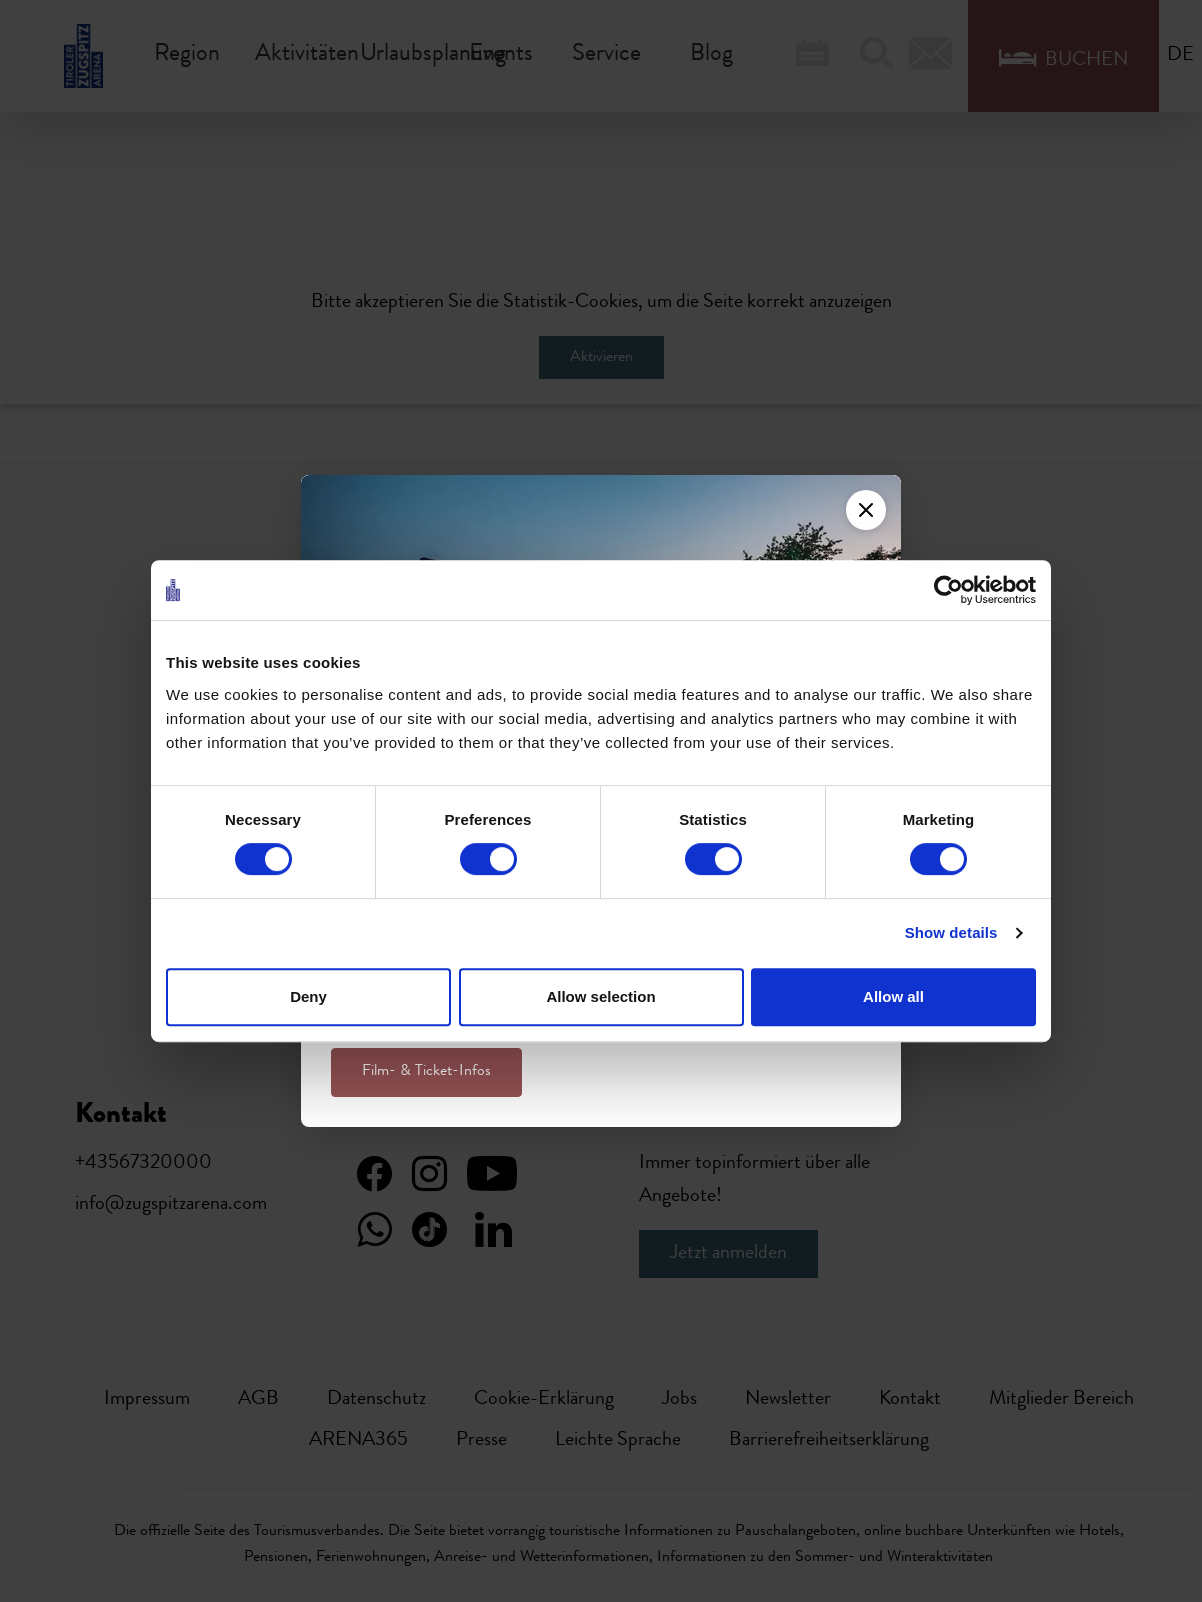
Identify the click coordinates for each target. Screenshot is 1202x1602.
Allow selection (600, 996)
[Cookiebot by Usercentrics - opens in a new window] (948, 590)
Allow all (893, 996)
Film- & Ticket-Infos (426, 1072)
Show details (951, 932)
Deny (308, 996)
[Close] (866, 510)
